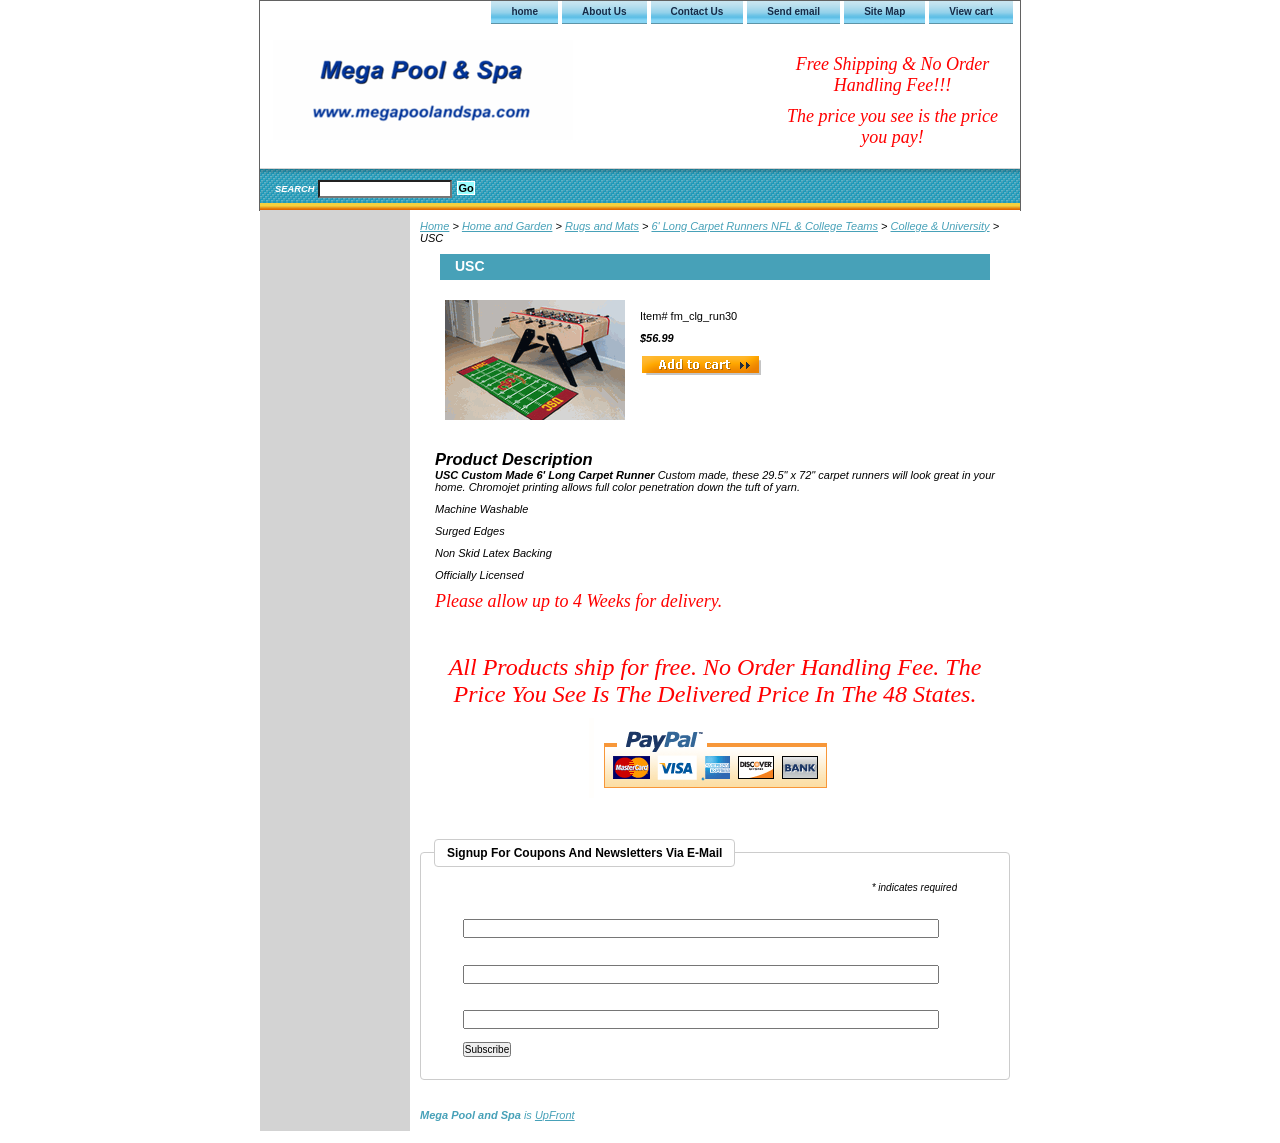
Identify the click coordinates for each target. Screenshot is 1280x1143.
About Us (604, 11)
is (497, 1115)
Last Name (488, 1003)
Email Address (501, 912)
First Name (489, 958)
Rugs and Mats (602, 226)
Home (434, 226)
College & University (940, 226)
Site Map (884, 11)
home (524, 11)
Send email (793, 11)
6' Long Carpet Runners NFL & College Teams (764, 226)
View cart (971, 11)
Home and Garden (507, 226)
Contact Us (697, 11)
